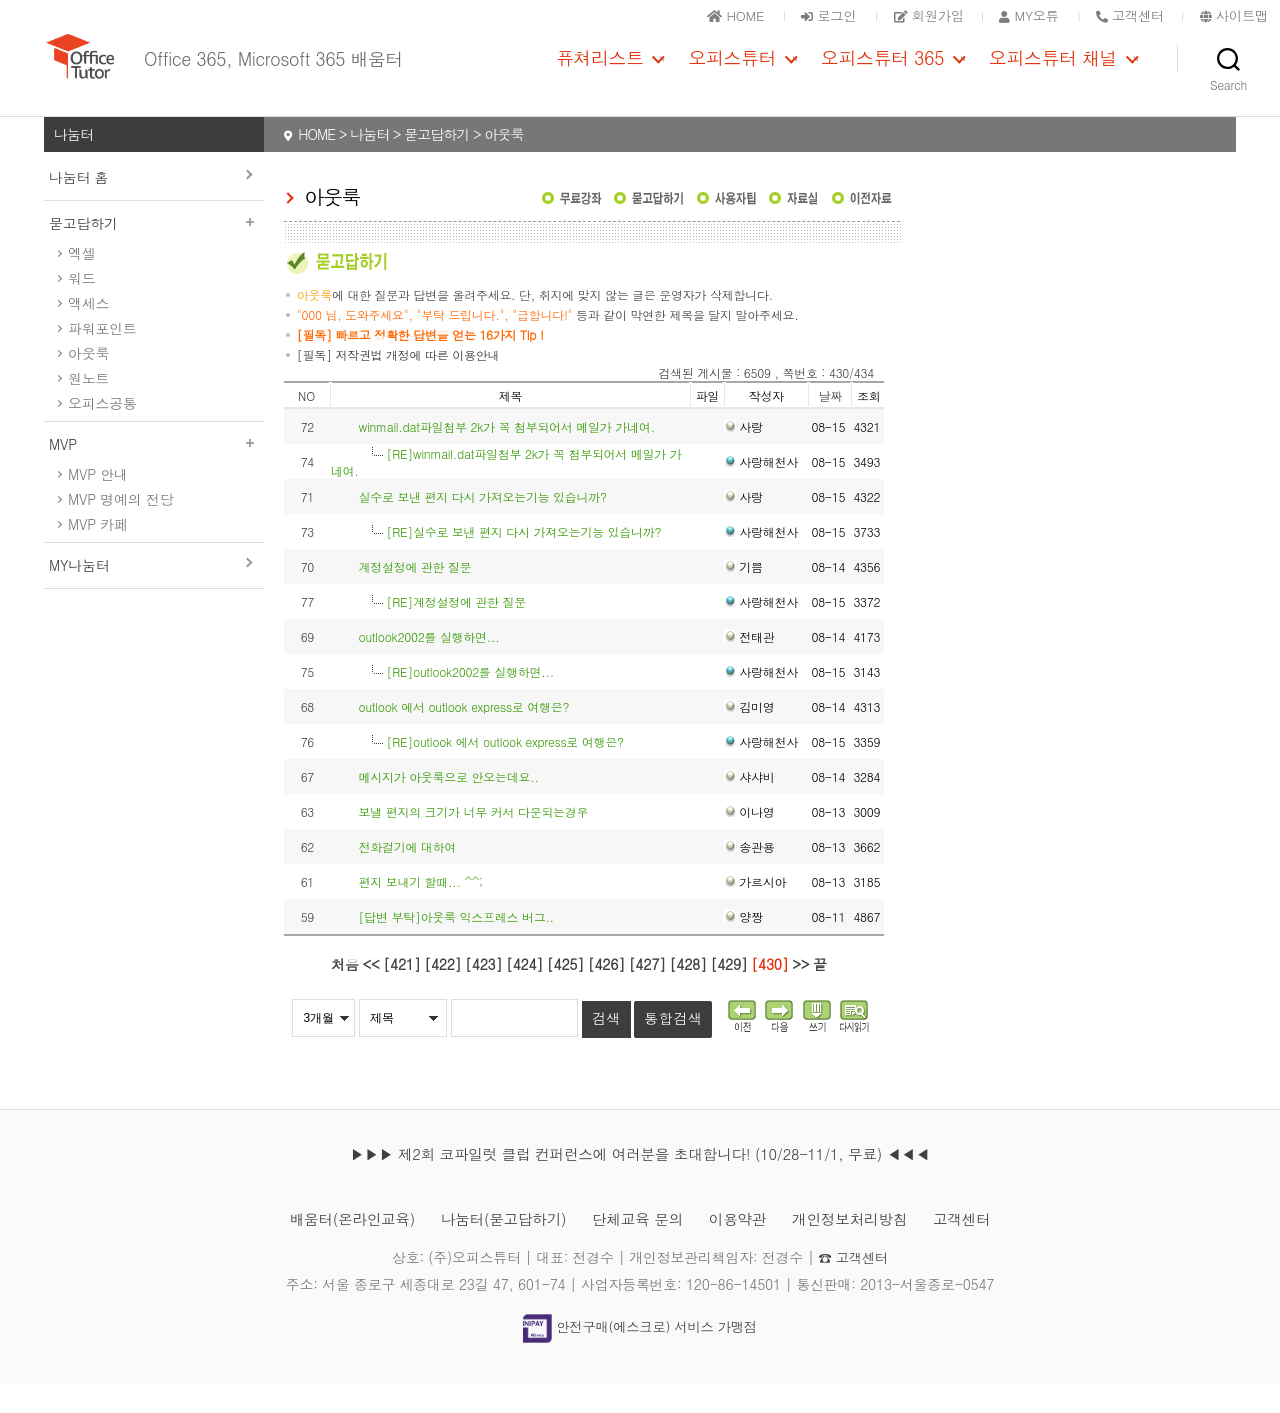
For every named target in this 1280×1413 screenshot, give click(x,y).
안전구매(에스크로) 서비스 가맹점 (640, 1357)
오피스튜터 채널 (1053, 73)
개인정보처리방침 (866, 1248)
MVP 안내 (98, 504)
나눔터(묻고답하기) (494, 1248)
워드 (81, 308)
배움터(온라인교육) (331, 1248)
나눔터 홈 (78, 207)
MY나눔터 (79, 595)
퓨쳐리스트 (600, 73)
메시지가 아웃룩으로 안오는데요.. (448, 806)
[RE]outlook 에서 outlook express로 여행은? (504, 771)
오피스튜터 (732, 73)
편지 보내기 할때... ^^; (420, 911)
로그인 (803, 15)
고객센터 (985, 1248)
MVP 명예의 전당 (120, 529)
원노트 (88, 408)
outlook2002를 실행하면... (428, 666)
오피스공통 (102, 433)
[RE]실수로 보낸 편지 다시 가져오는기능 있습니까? (523, 561)
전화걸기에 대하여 (407, 876)
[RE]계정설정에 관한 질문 (456, 631)
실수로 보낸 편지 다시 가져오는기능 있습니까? (482, 526)
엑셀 (81, 283)
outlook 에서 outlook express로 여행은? (463, 736)
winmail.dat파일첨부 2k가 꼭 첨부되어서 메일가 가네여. (506, 456)
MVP (154, 474)
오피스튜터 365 (882, 73)
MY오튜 (1016, 15)
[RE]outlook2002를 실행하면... (469, 701)
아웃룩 (88, 383)
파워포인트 (102, 358)
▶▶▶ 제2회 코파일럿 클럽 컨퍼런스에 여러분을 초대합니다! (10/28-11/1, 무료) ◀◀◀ (640, 1183)
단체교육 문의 (638, 1248)
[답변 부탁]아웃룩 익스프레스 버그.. (455, 946)
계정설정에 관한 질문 (414, 596)
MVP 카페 (98, 554)
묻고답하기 (154, 253)
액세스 (88, 333)
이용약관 (745, 1248)
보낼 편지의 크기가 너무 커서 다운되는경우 (473, 841)
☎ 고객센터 (853, 1287)
